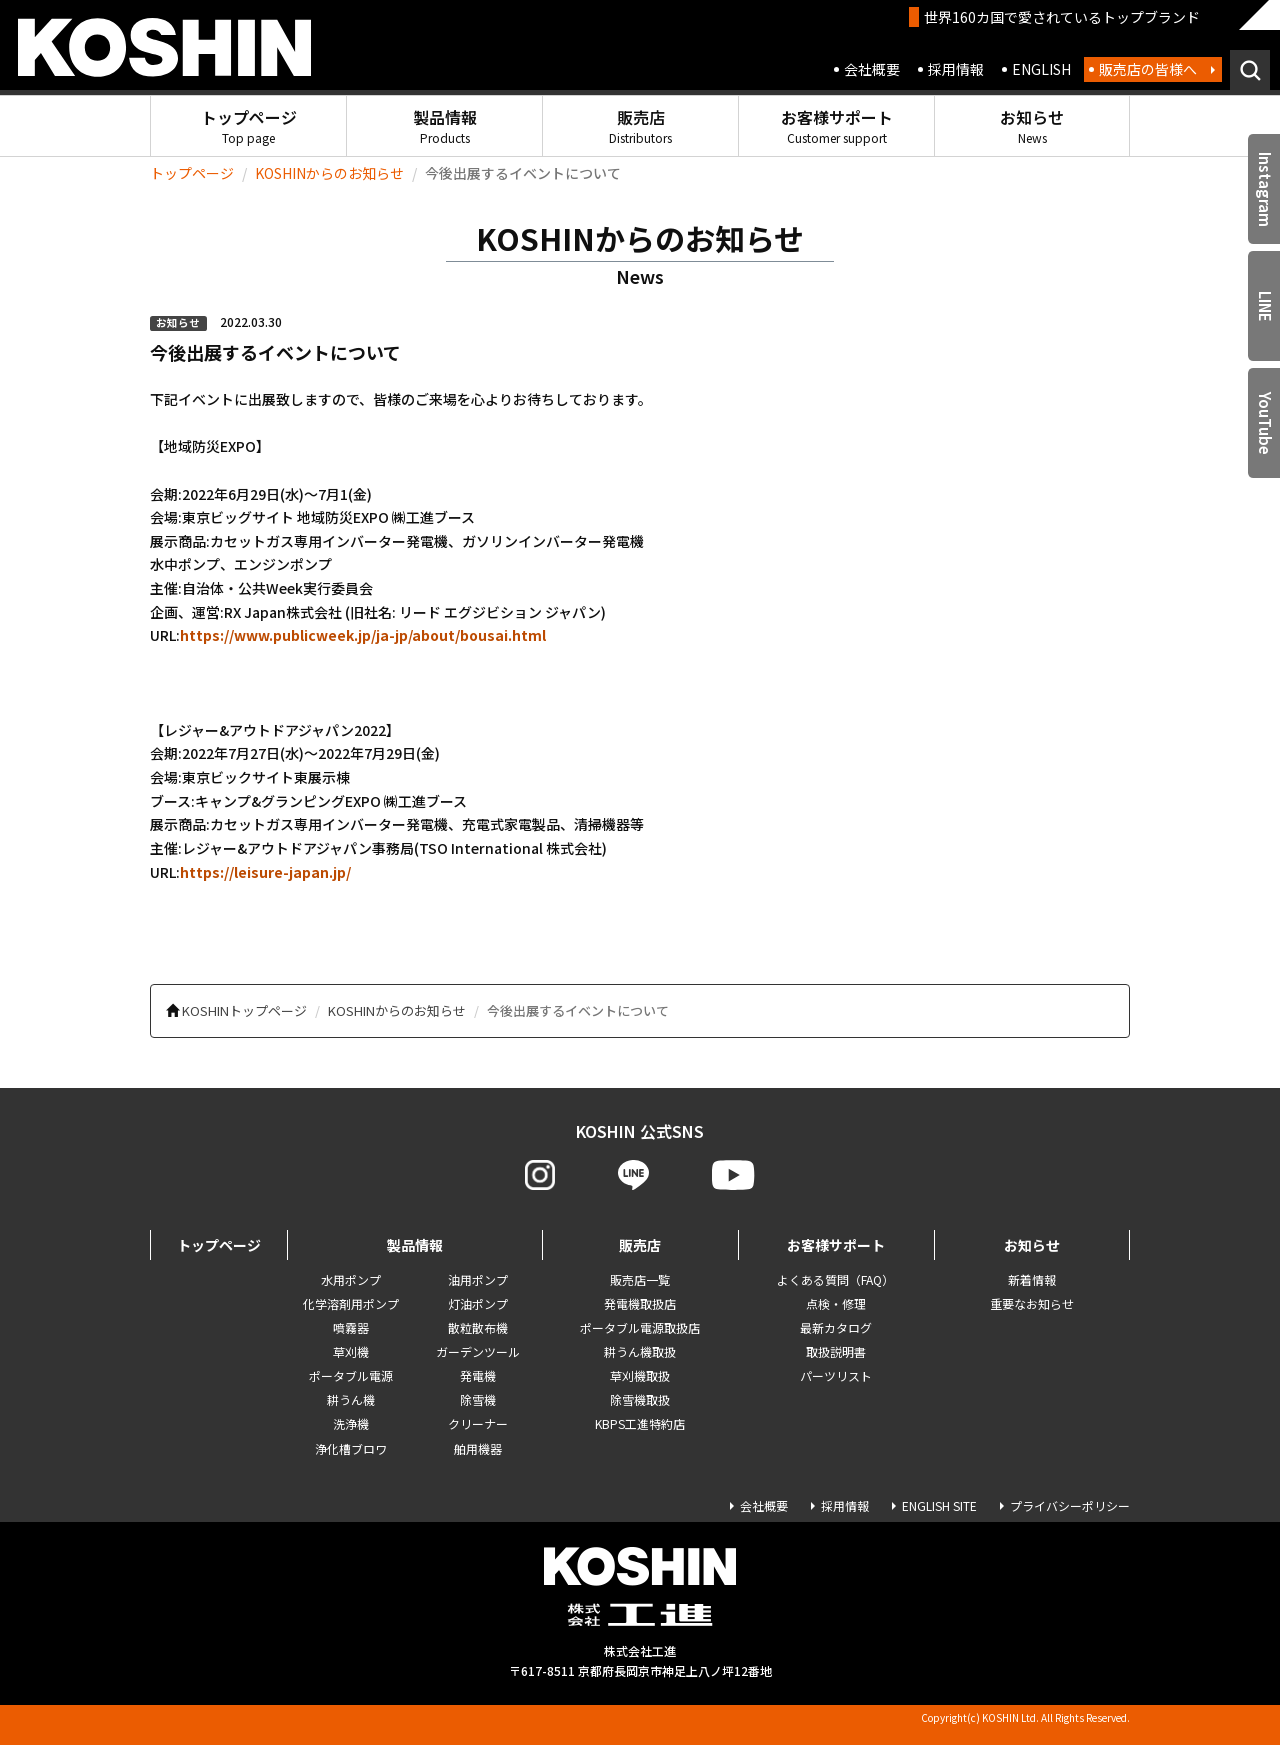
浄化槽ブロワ (351, 1448)
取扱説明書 (836, 1351)
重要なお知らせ (1032, 1303)
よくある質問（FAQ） (835, 1279)
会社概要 (872, 69)
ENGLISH (1041, 69)
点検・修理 (836, 1303)
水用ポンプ (351, 1279)
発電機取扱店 (640, 1303)
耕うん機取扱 (640, 1351)
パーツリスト (836, 1375)
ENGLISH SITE (939, 1505)
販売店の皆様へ (1148, 69)
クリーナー (478, 1423)
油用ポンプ (478, 1279)
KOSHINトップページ (244, 1010)
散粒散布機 (478, 1327)
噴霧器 (351, 1327)
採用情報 (956, 69)
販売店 (640, 125)
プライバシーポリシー (1070, 1505)
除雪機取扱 (640, 1399)
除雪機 (478, 1399)
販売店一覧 (640, 1279)
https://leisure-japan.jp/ (265, 872)
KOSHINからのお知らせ (329, 173)
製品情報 (445, 125)
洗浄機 (351, 1423)
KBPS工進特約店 (640, 1423)
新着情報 (1032, 1279)
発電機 (478, 1375)
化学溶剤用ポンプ (351, 1303)
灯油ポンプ (478, 1303)
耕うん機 (351, 1399)
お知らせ (1032, 125)
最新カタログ (836, 1327)
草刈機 (351, 1351)
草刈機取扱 (640, 1375)
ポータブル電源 (351, 1375)
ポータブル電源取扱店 (640, 1327)
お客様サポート (837, 125)
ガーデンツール (478, 1351)
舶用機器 (478, 1448)
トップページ (249, 125)
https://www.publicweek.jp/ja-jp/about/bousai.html (363, 635)
